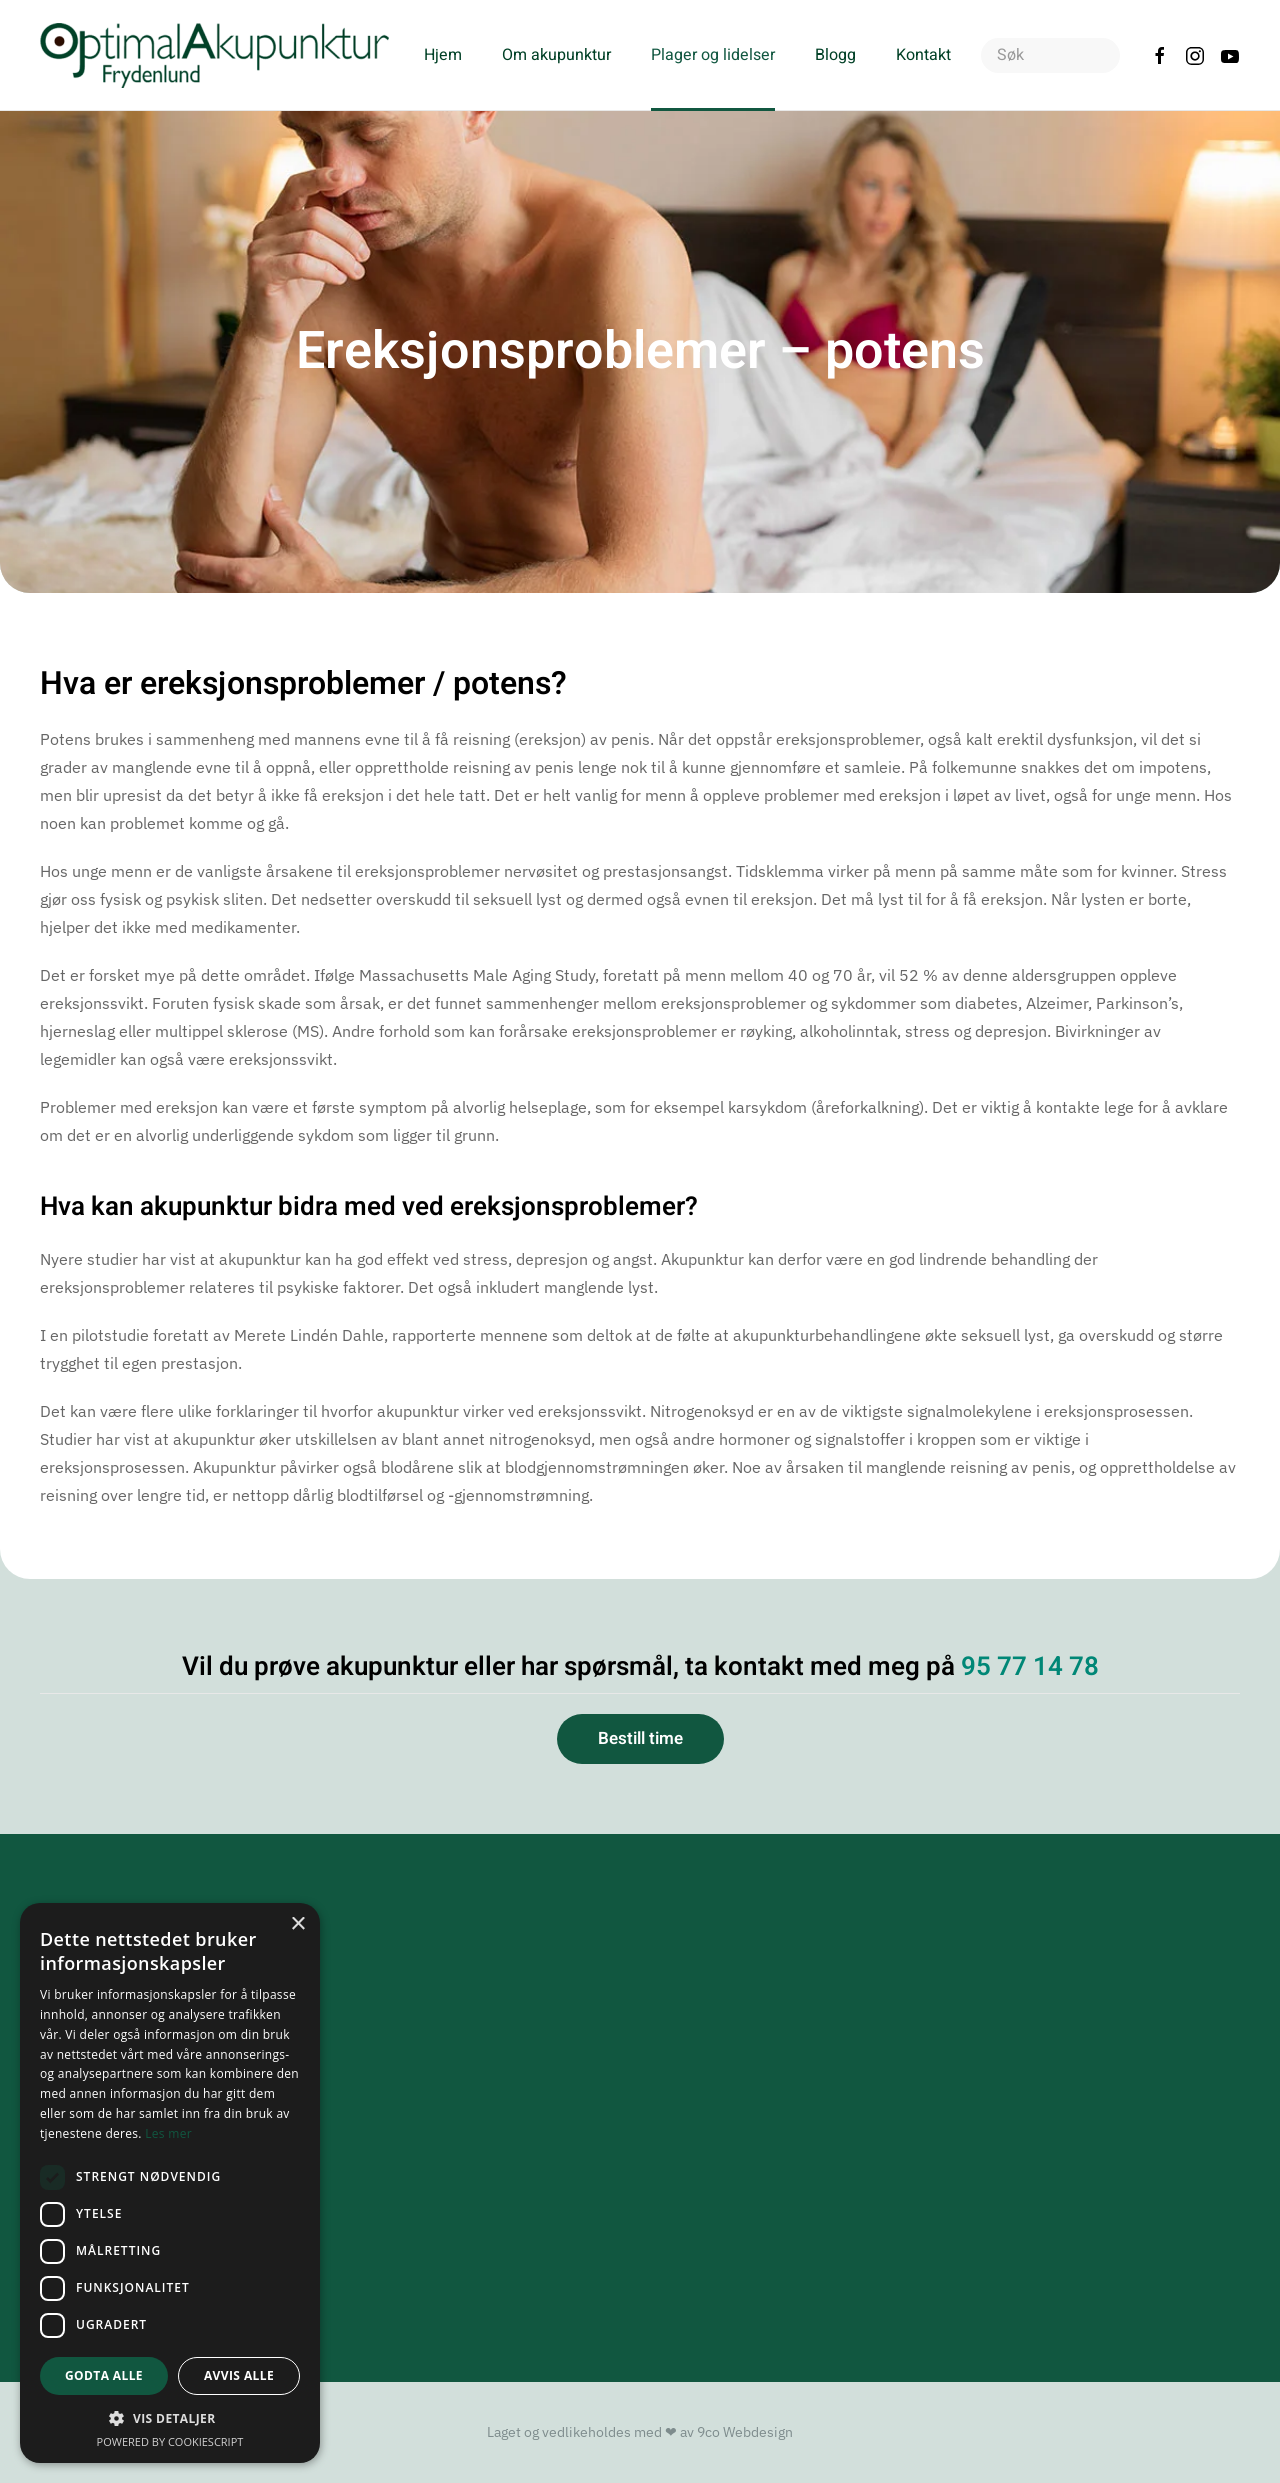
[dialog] (170, 2183)
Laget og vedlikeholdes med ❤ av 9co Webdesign (640, 2432)
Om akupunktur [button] (556, 55)
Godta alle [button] (104, 2375)
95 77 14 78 (1030, 1667)
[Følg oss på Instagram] (1195, 55)
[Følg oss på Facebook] (1160, 55)
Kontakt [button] (923, 55)
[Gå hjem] (217, 55)
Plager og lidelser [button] (713, 55)
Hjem (443, 55)
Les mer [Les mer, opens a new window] (168, 2133)
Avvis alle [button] (239, 2375)
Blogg (835, 55)
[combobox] (1050, 55)
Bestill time (640, 1738)
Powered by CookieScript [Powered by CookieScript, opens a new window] (170, 2441)
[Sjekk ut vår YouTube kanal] (1230, 55)
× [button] (297, 1924)
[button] (170, 2418)
